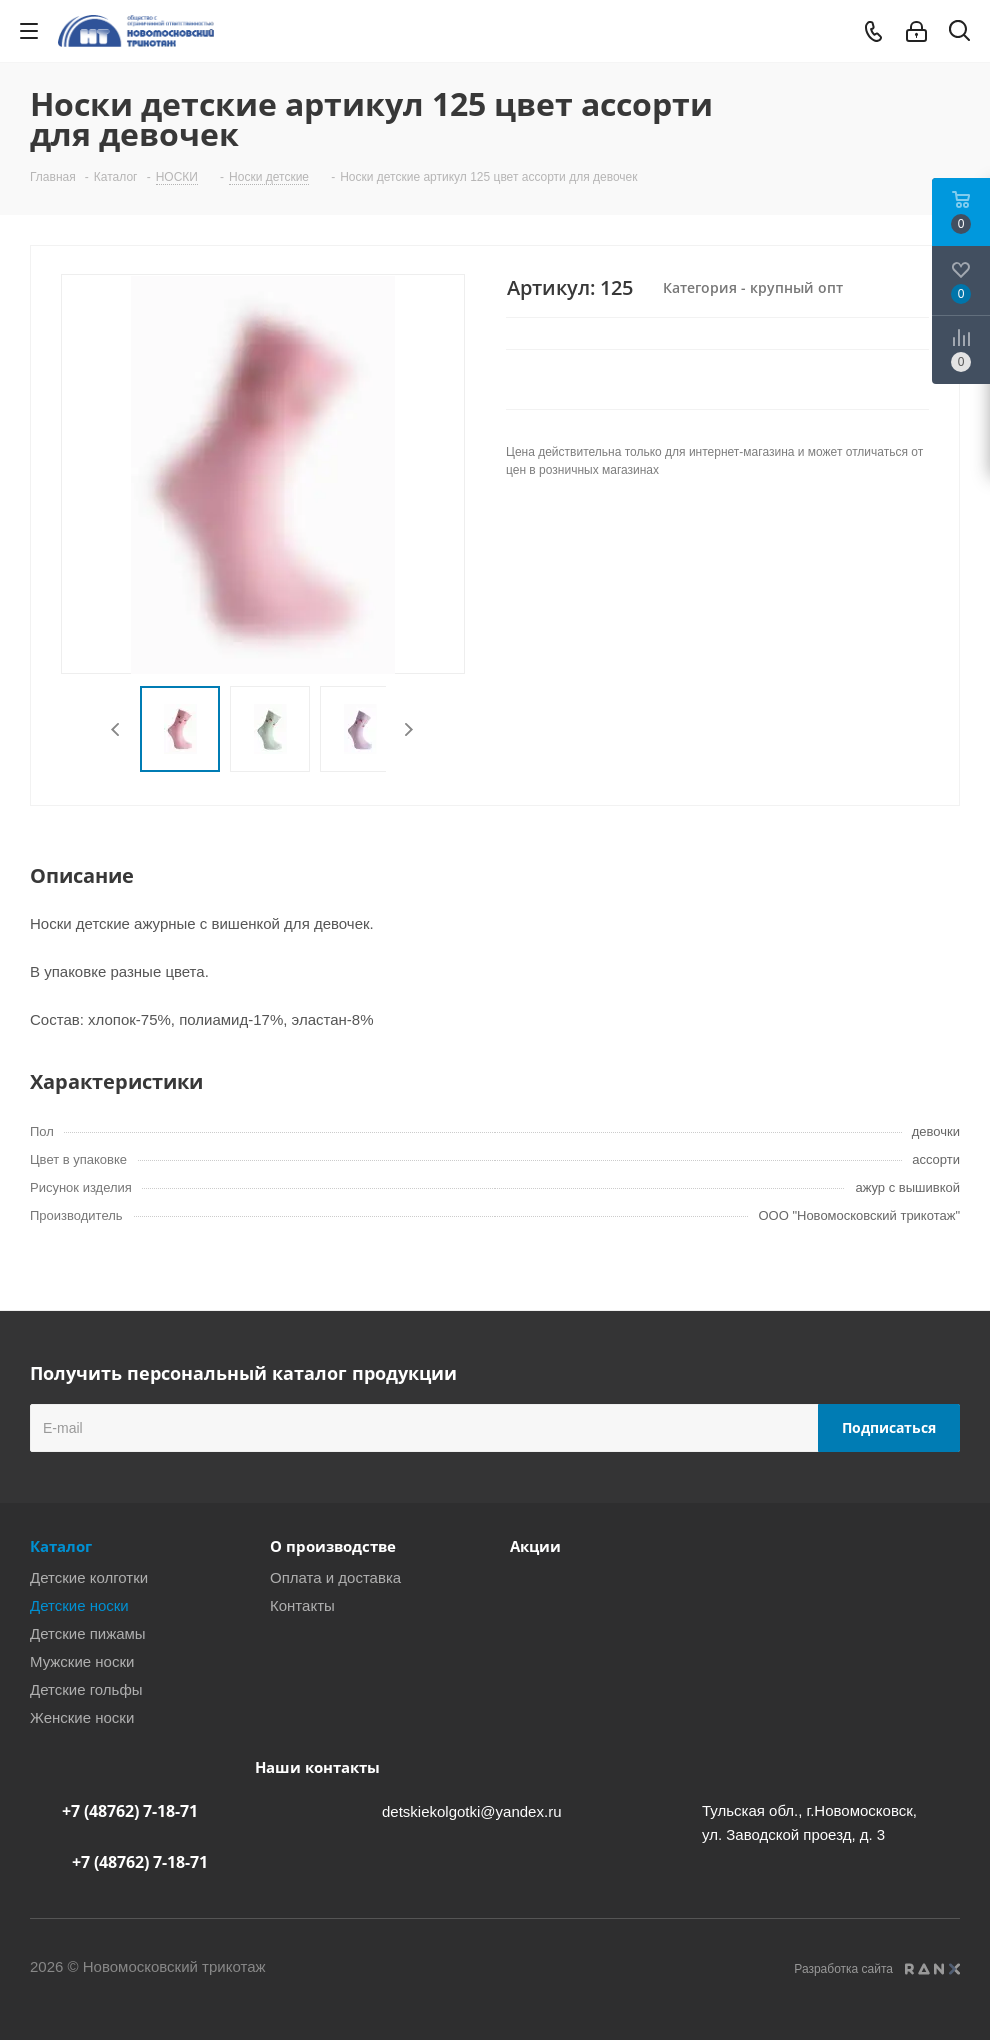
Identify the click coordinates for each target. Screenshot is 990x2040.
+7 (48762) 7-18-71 (130, 1811)
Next (408, 729)
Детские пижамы (88, 1633)
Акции (535, 1546)
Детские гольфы (86, 1689)
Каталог (61, 1546)
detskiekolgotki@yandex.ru (472, 1811)
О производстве (333, 1546)
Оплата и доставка (335, 1577)
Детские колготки (89, 1577)
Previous (116, 729)
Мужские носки (82, 1661)
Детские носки (79, 1605)
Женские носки (82, 1717)
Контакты (302, 1605)
